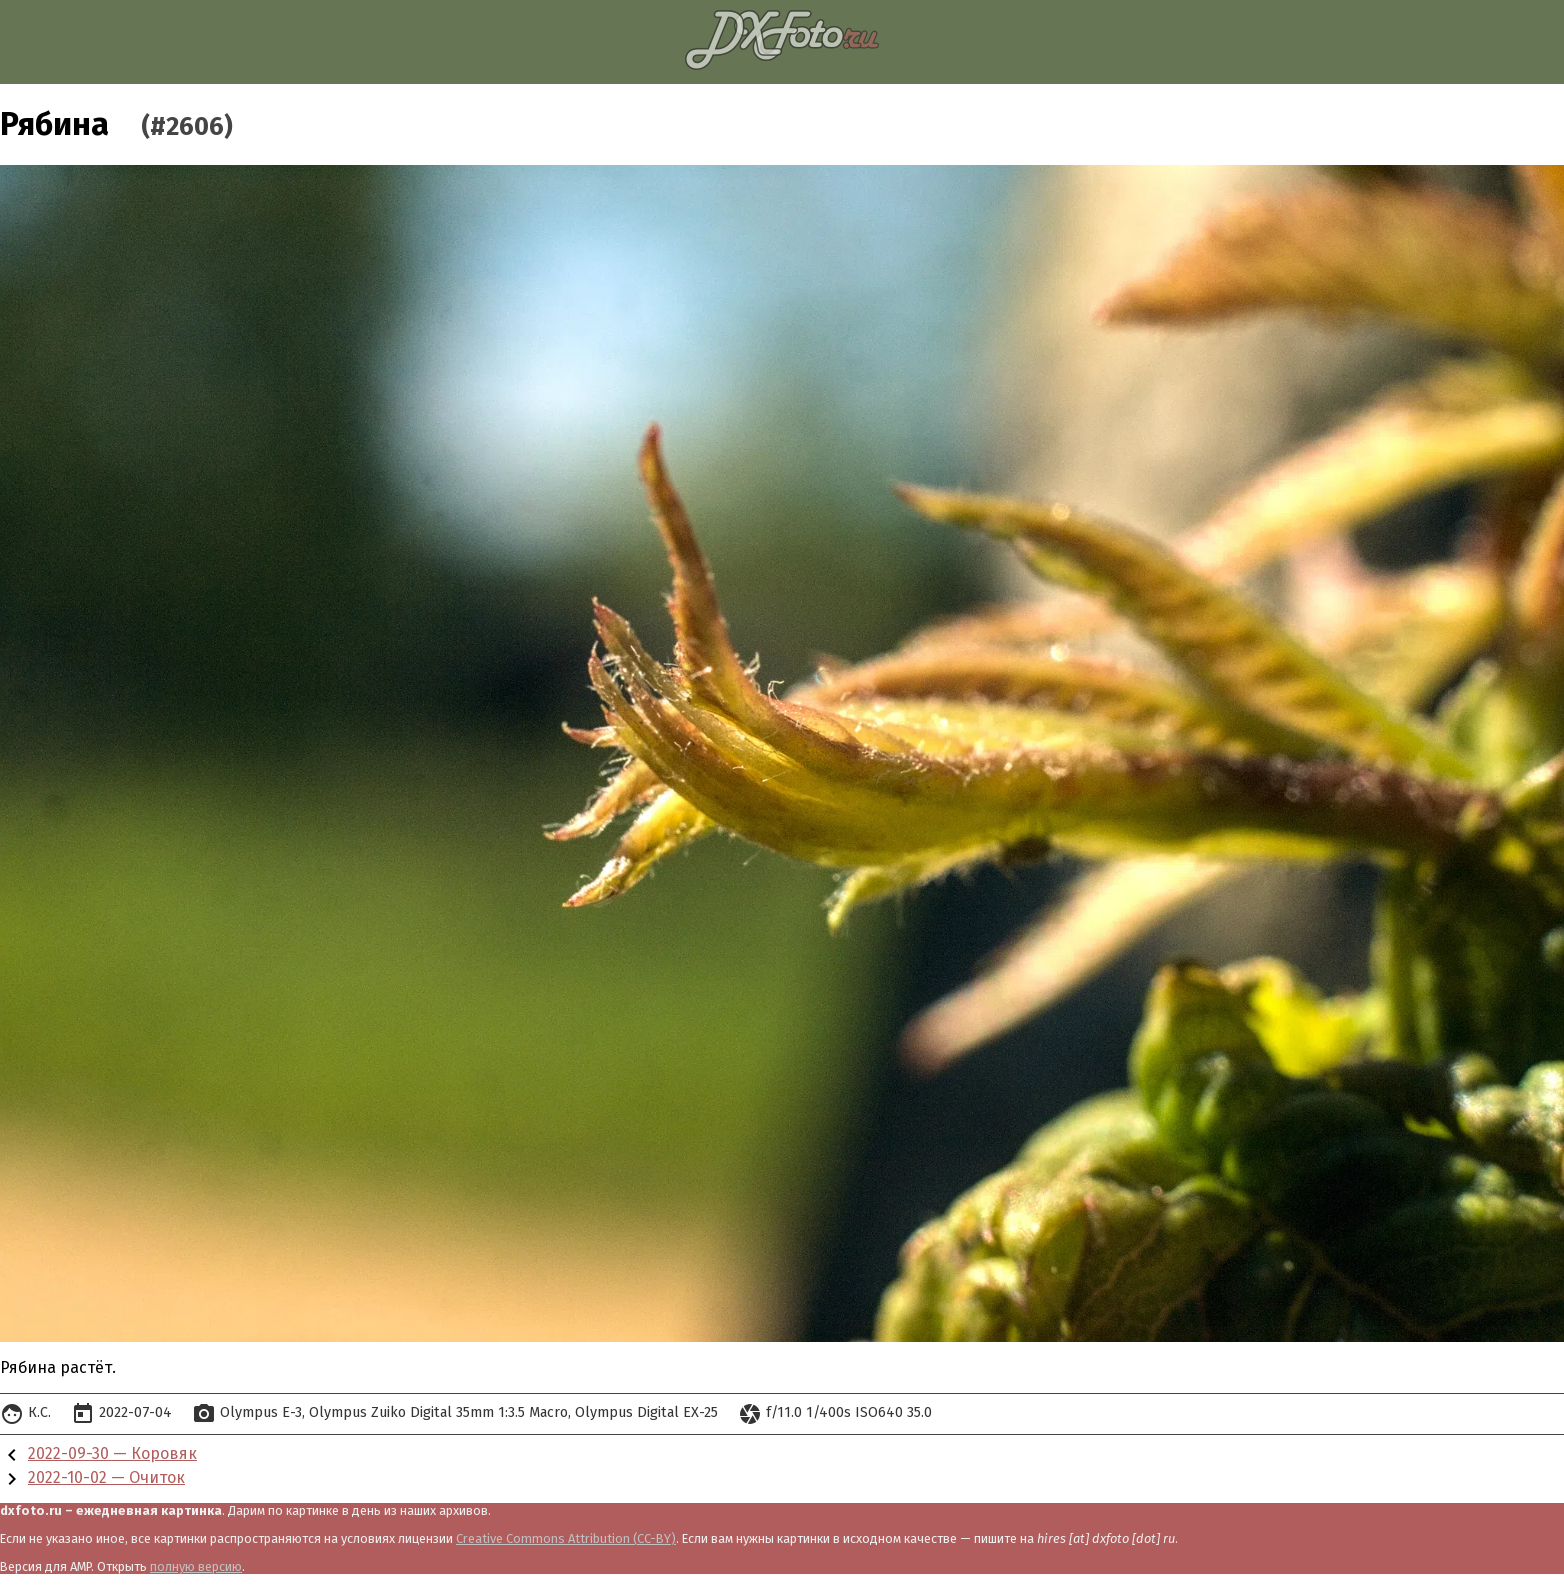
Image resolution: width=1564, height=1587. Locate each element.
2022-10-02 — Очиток (106, 1477)
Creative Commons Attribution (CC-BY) (566, 1538)
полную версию (196, 1566)
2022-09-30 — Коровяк (112, 1453)
